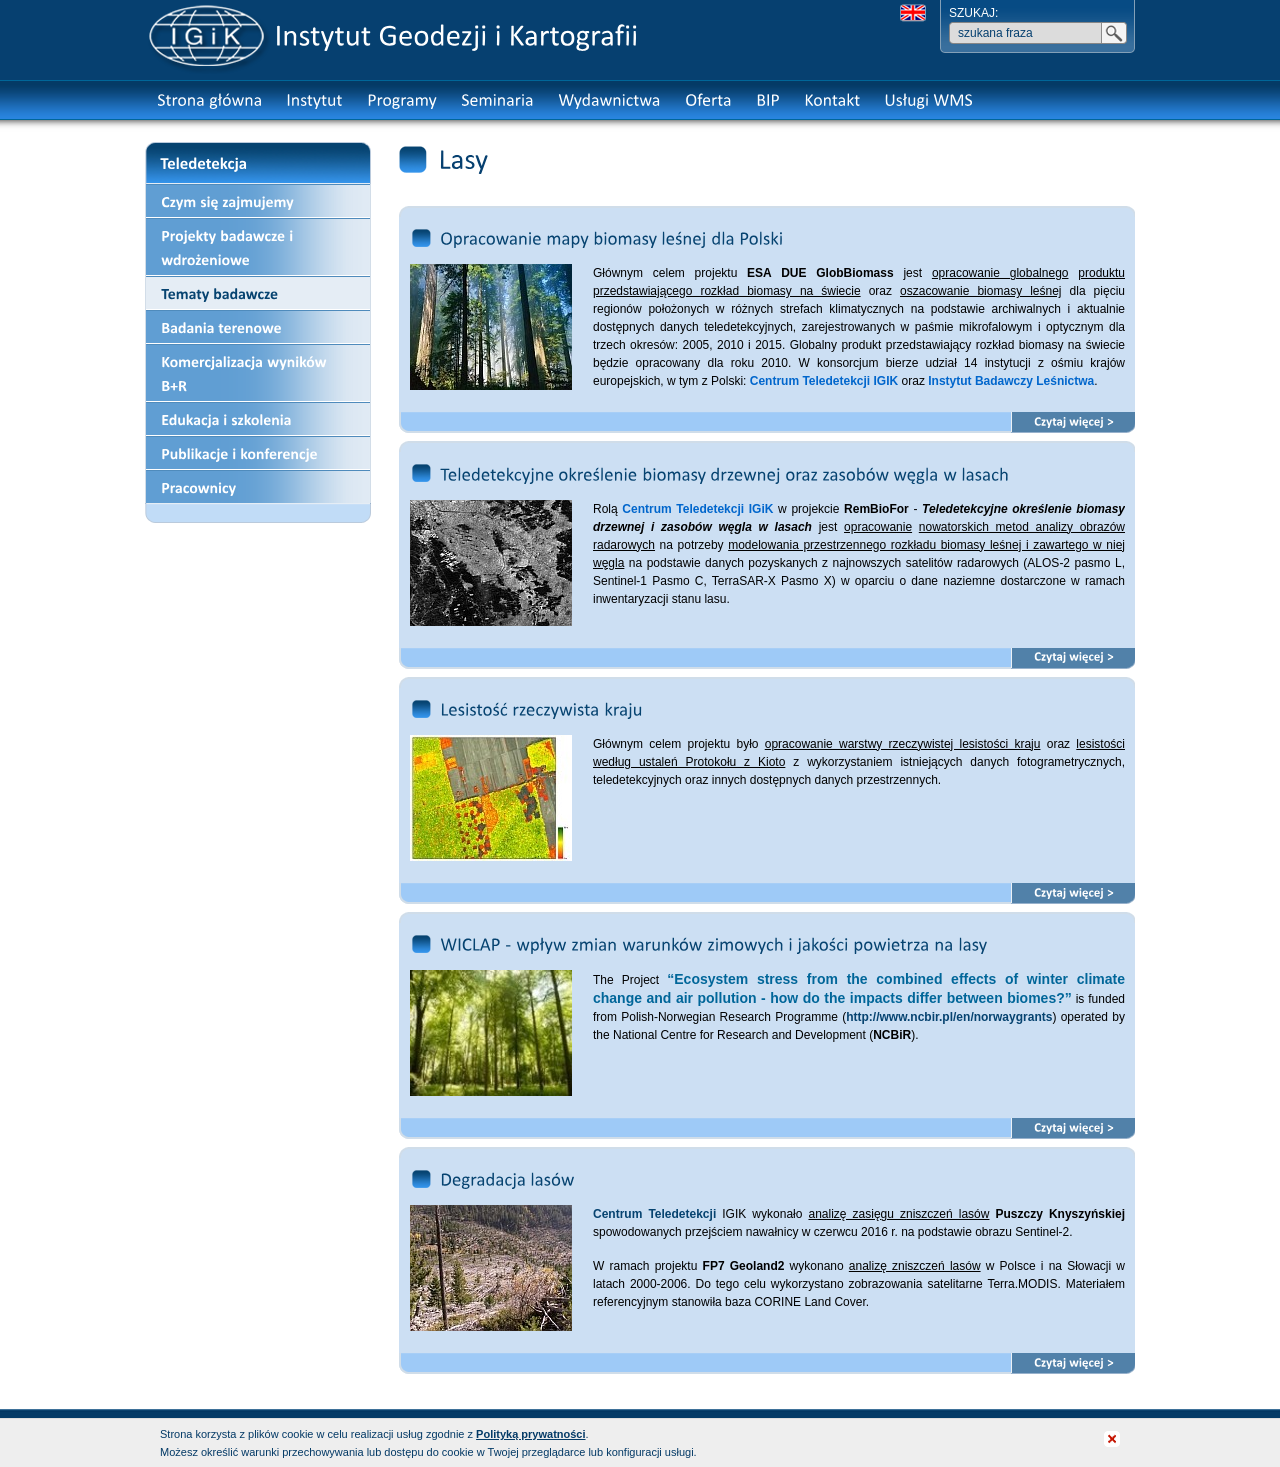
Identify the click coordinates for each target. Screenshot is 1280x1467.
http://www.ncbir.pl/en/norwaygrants (949, 1017)
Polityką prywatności (530, 1434)
